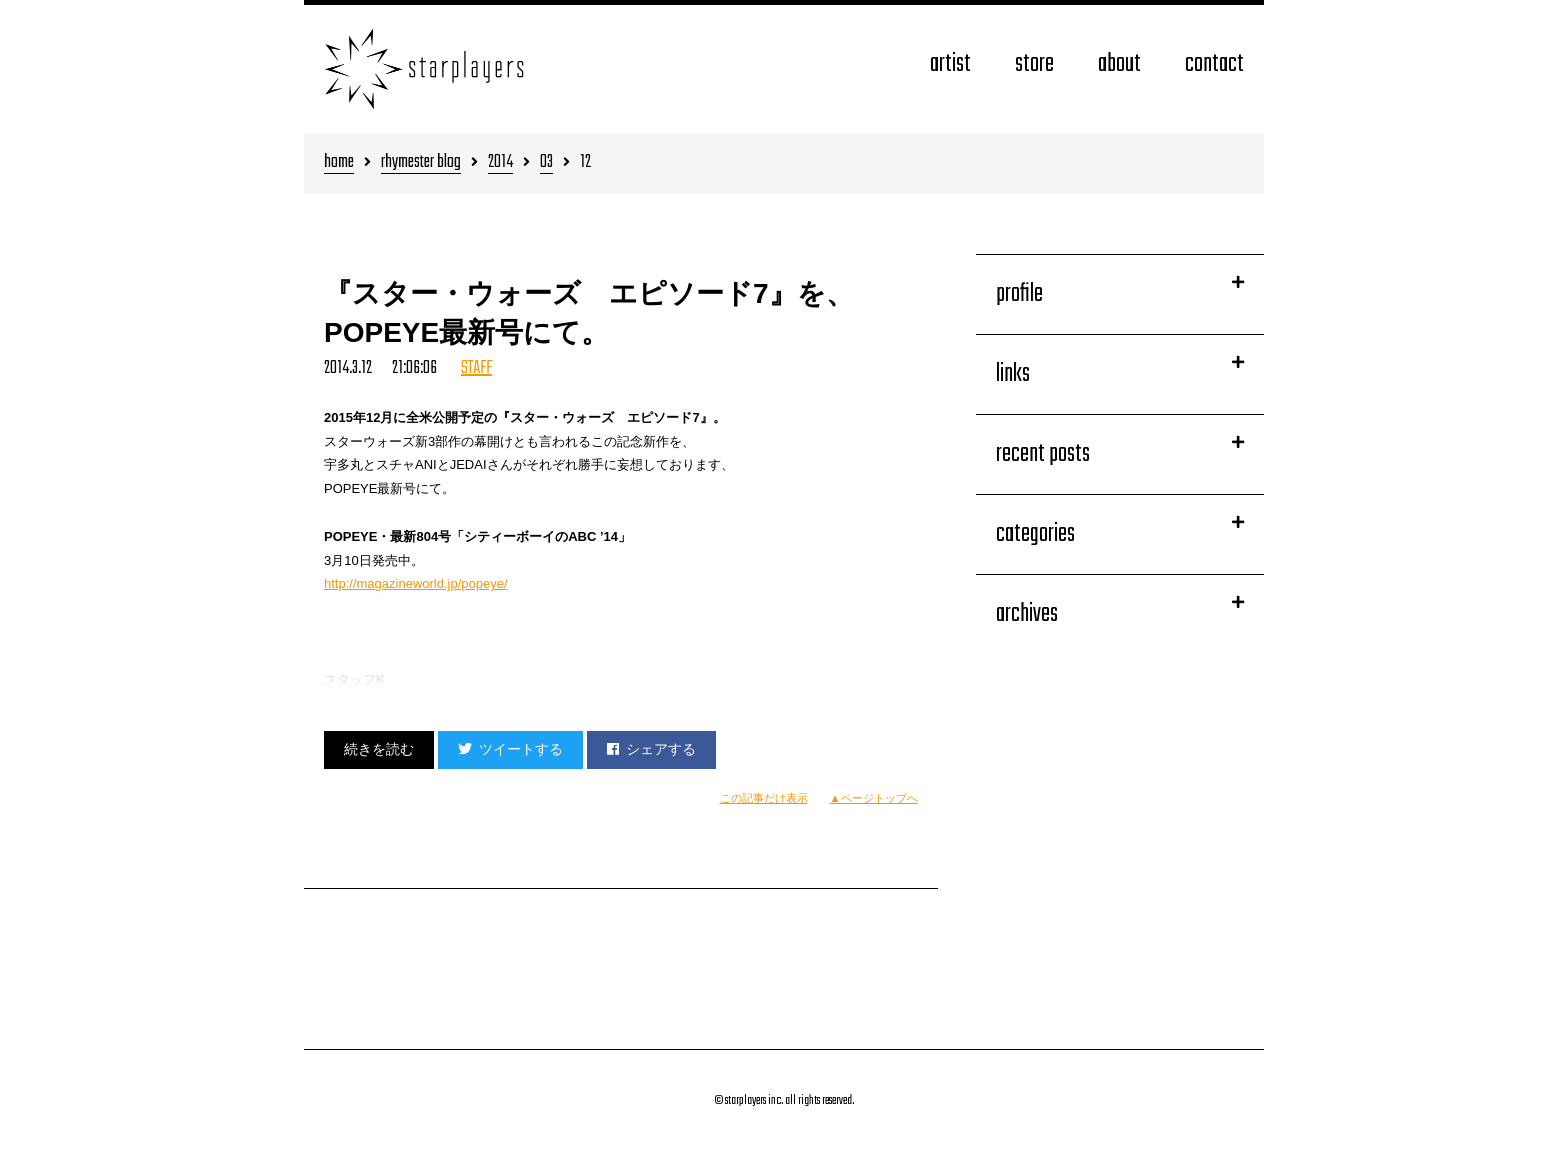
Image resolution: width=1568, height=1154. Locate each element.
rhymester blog (421, 163)
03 (546, 163)
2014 (500, 163)
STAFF (476, 368)
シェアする (651, 749)
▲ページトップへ (874, 798)
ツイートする (510, 749)
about (1119, 64)
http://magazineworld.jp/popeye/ (416, 583)
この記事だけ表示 (764, 798)
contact (1214, 64)
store (1034, 64)
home (339, 163)
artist (950, 64)
